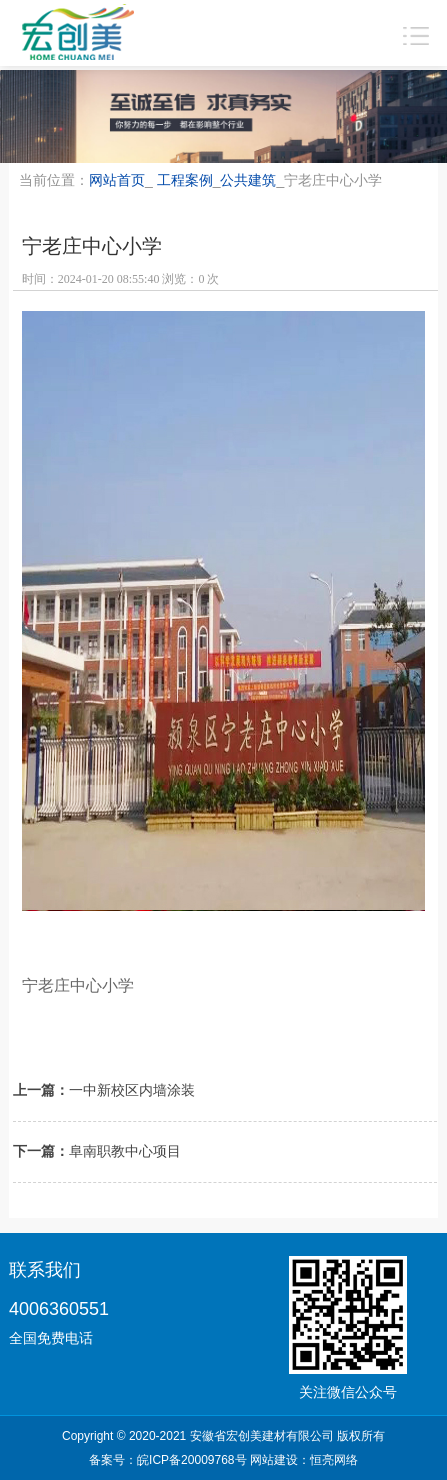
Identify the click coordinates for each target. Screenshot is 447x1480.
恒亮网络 (334, 1460)
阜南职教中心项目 (125, 1151)
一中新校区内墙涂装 (132, 1090)
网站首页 (117, 180)
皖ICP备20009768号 (191, 1460)
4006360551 (59, 1309)
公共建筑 (248, 180)
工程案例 (185, 180)
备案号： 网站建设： (223, 1460)
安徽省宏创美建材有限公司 (262, 1436)
